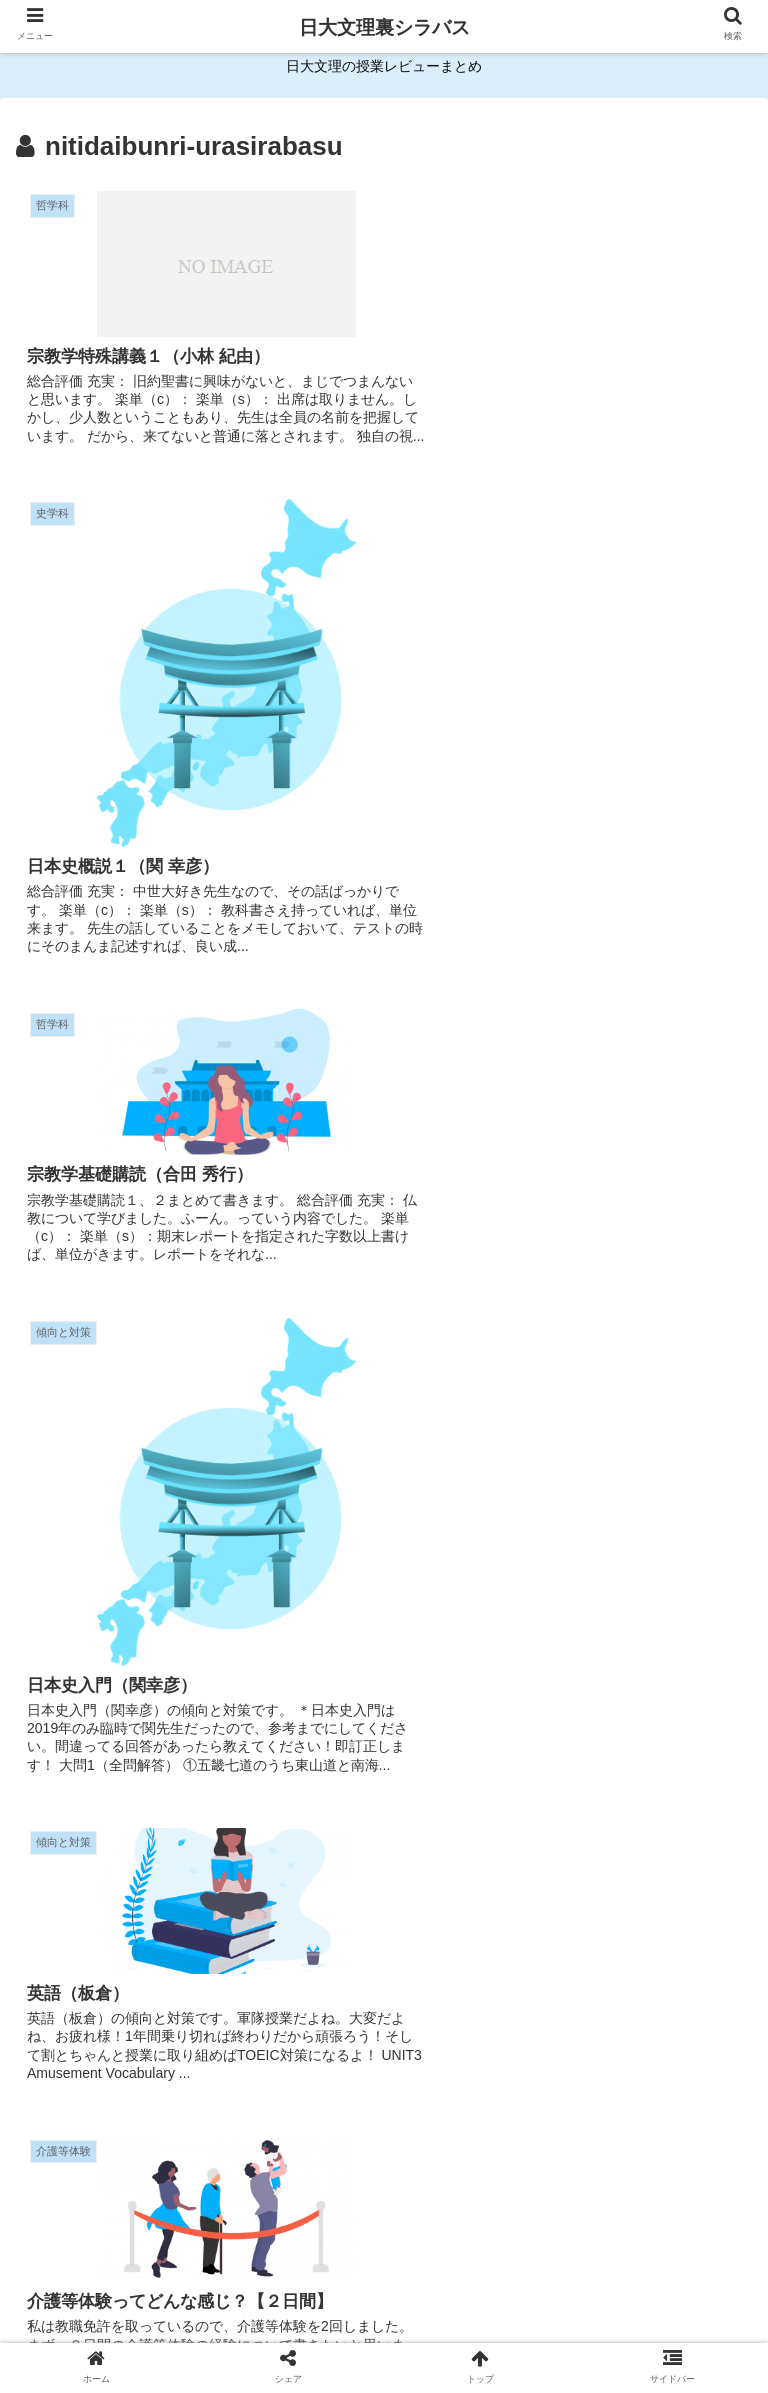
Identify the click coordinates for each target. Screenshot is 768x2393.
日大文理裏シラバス (384, 27)
